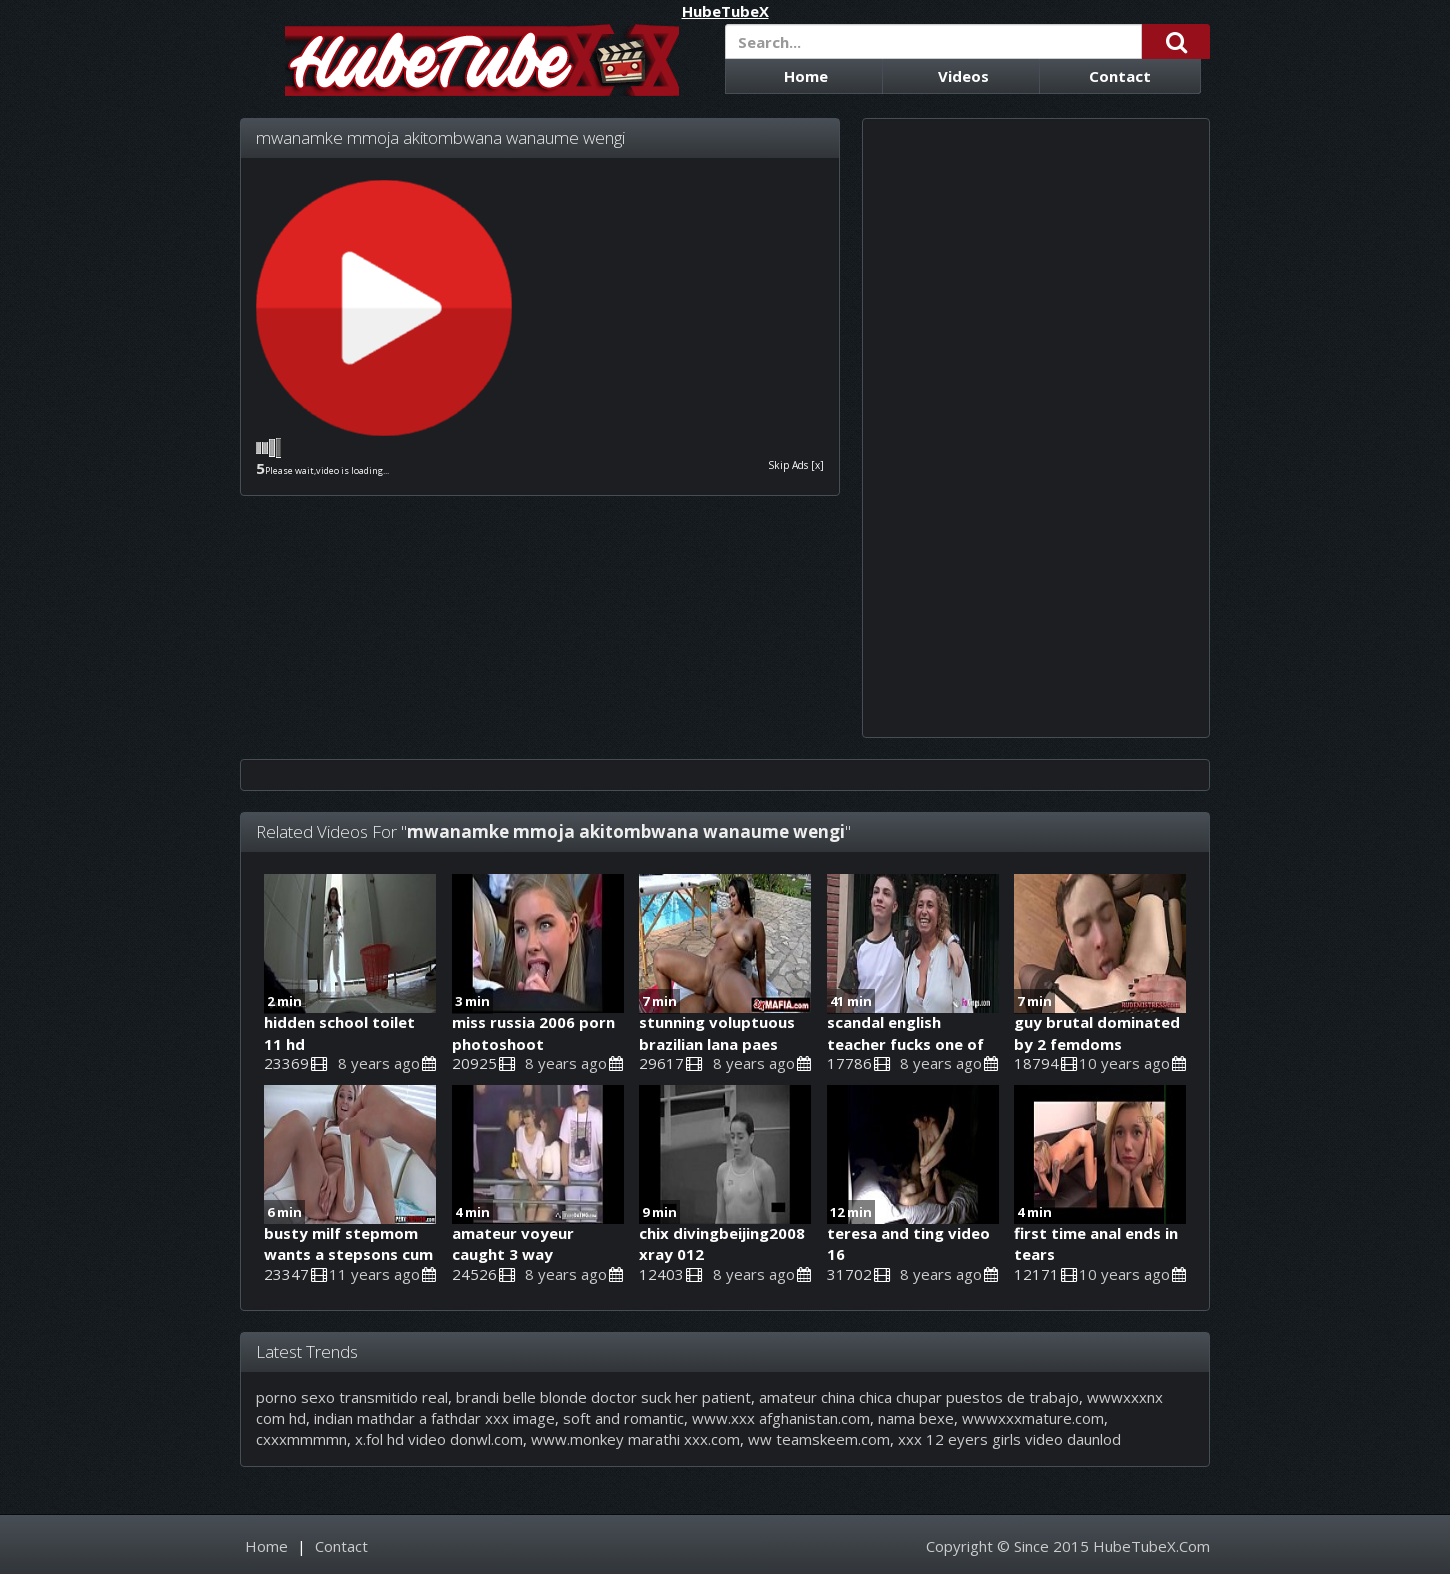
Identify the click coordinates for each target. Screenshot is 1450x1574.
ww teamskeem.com (819, 1439)
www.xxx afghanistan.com (781, 1418)
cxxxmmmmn (301, 1439)
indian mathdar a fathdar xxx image (434, 1418)
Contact (1120, 76)
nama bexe (916, 1418)
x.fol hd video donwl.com (439, 1439)
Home (806, 76)
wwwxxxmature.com (1033, 1418)
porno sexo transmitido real (352, 1397)
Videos (963, 76)
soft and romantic (623, 1418)
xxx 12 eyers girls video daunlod (1009, 1439)
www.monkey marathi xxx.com (635, 1439)
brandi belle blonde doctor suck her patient (603, 1397)
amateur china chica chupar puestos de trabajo (919, 1397)
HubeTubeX (725, 11)
